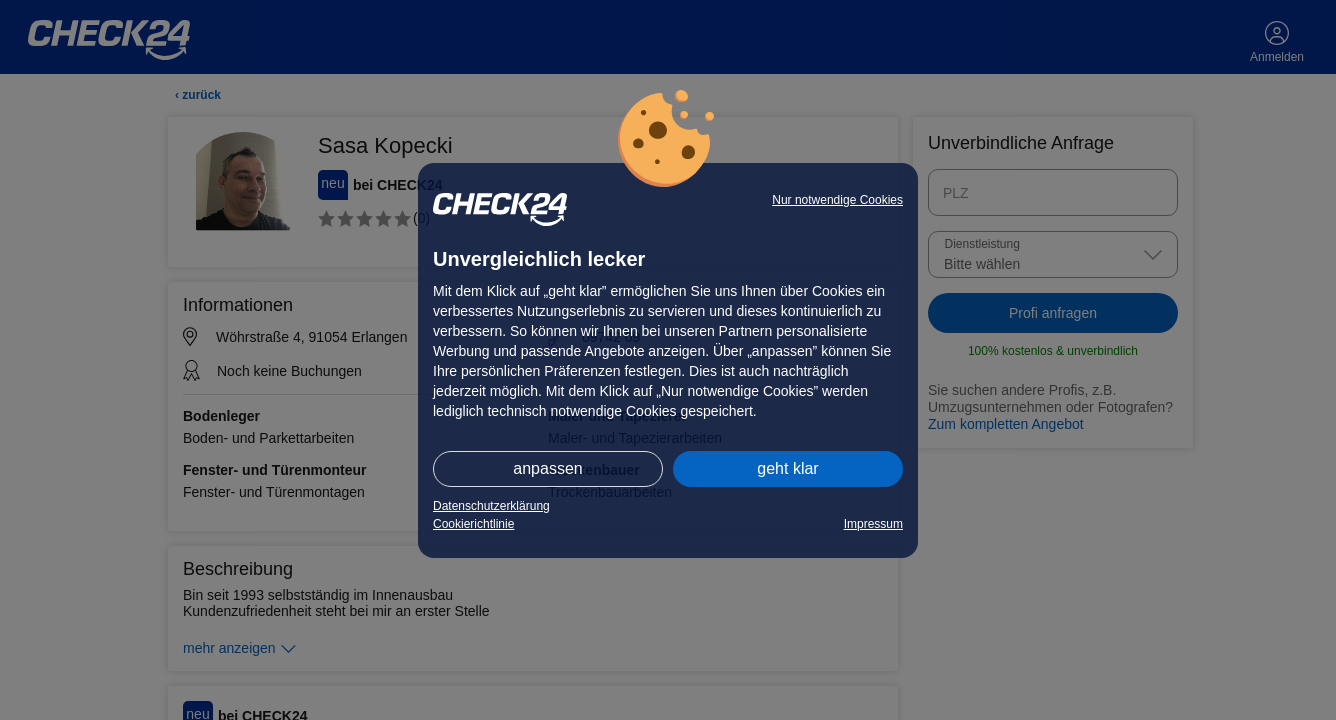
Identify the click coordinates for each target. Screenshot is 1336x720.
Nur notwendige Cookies (837, 200)
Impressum (873, 524)
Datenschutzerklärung (491, 506)
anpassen (547, 468)
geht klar (787, 468)
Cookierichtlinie (473, 524)
